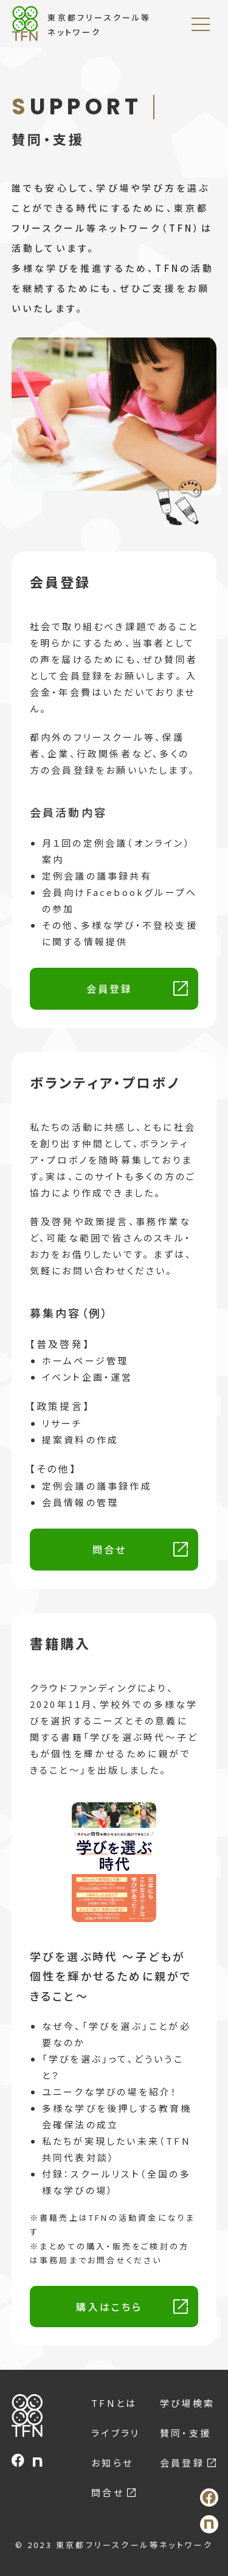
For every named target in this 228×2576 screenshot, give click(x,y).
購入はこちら (109, 2306)
